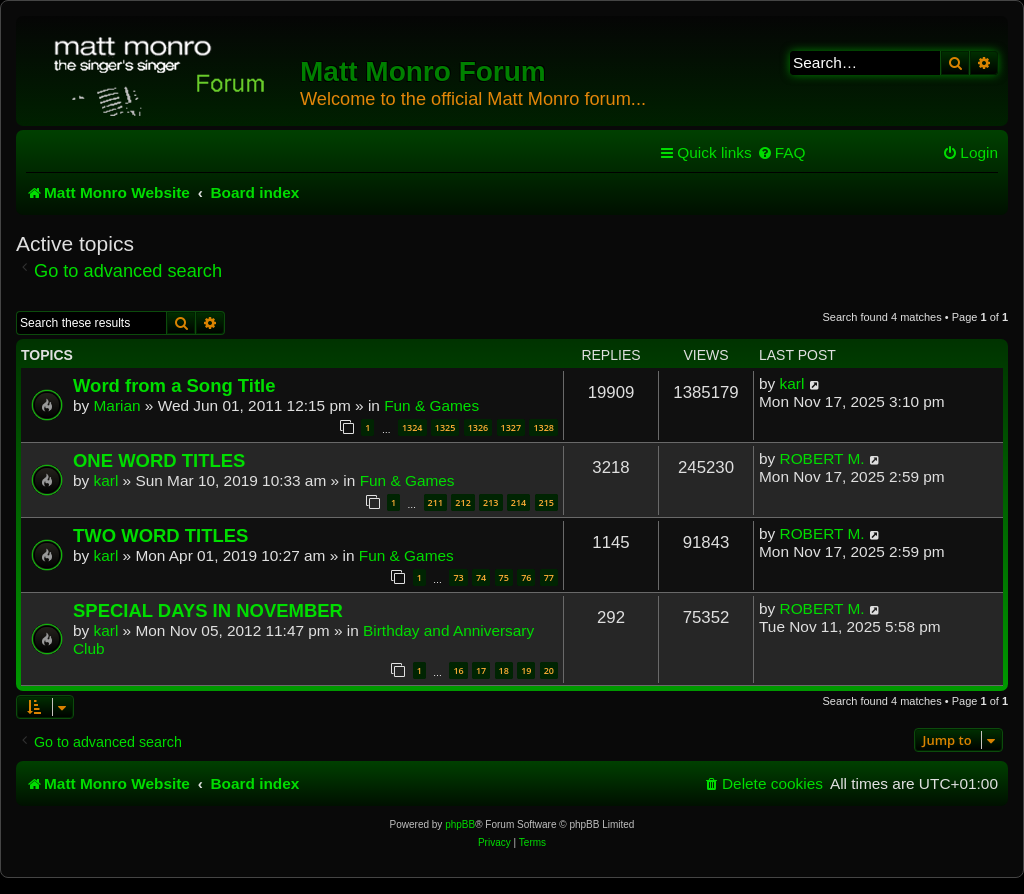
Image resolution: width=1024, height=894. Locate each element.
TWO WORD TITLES (160, 535)
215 (546, 502)
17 (481, 670)
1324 (412, 427)
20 (549, 670)
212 (462, 502)
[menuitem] (781, 153)
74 (481, 577)
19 (526, 670)
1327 (511, 427)
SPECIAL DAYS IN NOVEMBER (208, 610)
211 (435, 502)
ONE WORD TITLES (159, 460)
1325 (445, 427)
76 (526, 577)
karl (792, 383)
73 (458, 577)
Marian (117, 405)
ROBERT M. (822, 458)
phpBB (460, 824)
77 (549, 577)
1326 (478, 427)
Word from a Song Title (174, 385)
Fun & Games (431, 405)
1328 (543, 427)
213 (490, 502)
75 (504, 577)
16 (458, 670)
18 (504, 670)
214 (518, 502)
